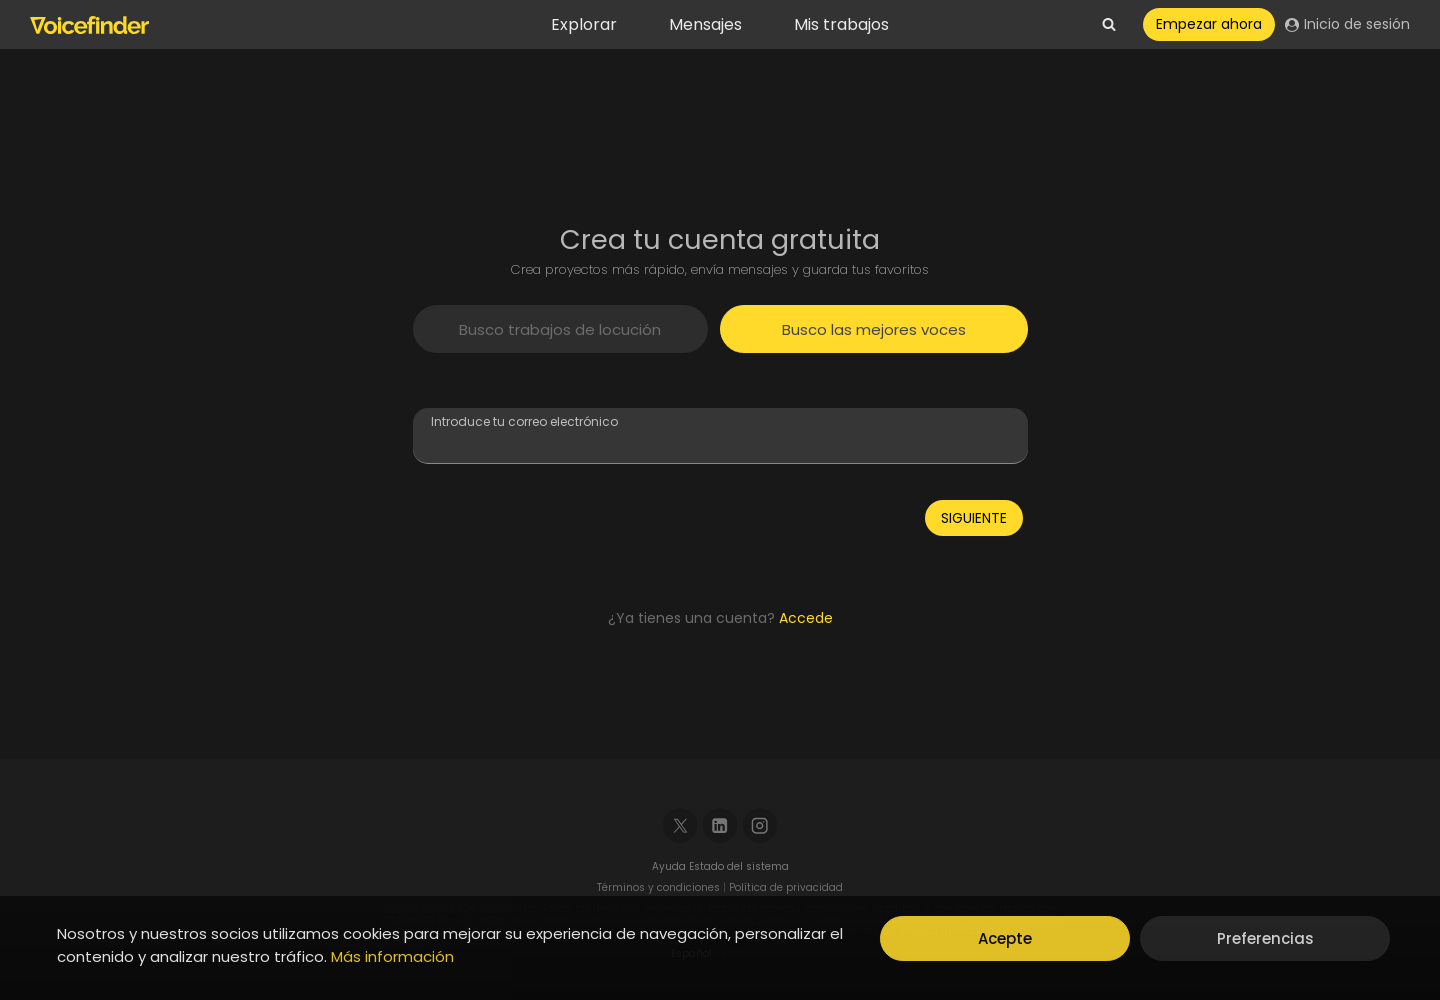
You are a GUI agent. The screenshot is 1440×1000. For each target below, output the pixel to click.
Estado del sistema (739, 866)
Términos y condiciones (658, 887)
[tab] (561, 329)
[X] (680, 825)
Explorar (584, 24)
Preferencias (1265, 938)
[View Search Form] (1109, 25)
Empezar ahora (1209, 24)
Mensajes (705, 24)
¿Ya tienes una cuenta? (720, 618)
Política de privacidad (786, 887)
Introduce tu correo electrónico (524, 421)
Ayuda (670, 866)
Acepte (1005, 938)
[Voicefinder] (89, 25)
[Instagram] (760, 825)
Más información (392, 956)
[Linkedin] (720, 825)
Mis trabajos (841, 24)
